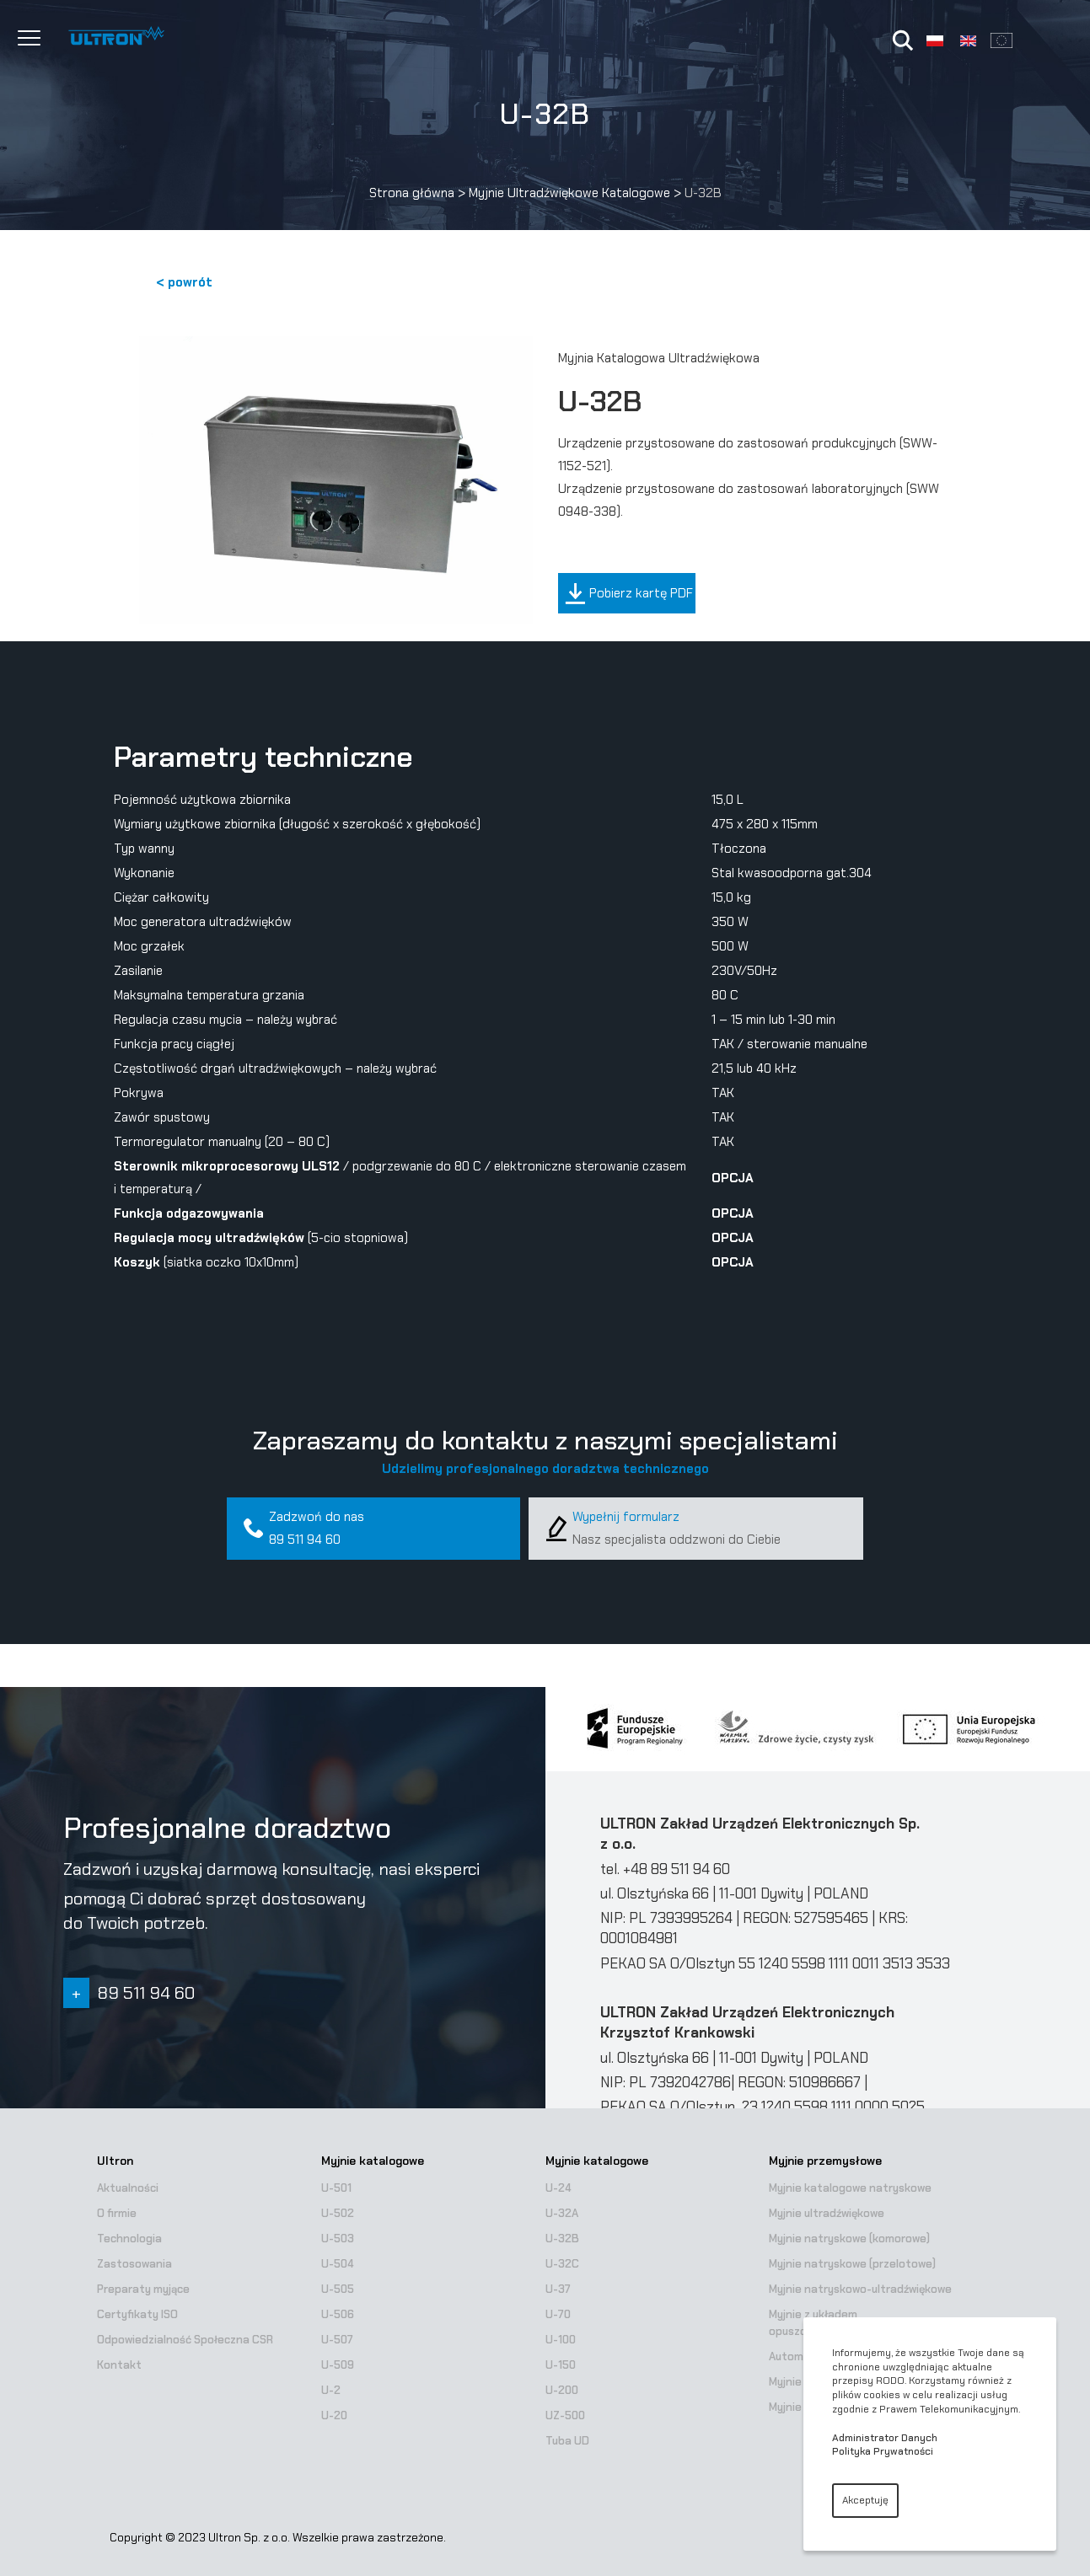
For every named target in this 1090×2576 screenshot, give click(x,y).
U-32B (562, 2238)
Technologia (129, 2238)
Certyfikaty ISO (137, 2314)
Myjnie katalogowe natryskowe (850, 2188)
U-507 (337, 2339)
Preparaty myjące (143, 2289)
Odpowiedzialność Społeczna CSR (185, 2339)
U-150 (560, 2365)
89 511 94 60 (305, 1539)
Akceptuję (865, 2500)
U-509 (337, 2365)
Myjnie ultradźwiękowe (826, 2213)
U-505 (337, 2289)
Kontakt (119, 2365)
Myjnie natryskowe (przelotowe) (852, 2264)
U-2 (331, 2390)
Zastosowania (134, 2264)
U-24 (558, 2188)
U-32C (562, 2264)
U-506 (337, 2314)
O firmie (117, 2213)
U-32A (561, 2213)
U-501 (336, 2188)
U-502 (337, 2213)
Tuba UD (567, 2441)
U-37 (558, 2289)
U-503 (337, 2238)
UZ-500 (565, 2415)
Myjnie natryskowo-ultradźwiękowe (860, 2289)
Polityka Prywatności (882, 2451)
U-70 (558, 2314)
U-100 (560, 2339)
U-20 (334, 2415)
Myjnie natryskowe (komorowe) (849, 2238)
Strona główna (411, 193)
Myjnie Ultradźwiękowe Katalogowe (569, 193)
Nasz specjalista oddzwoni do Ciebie (676, 1539)
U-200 (561, 2390)
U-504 (337, 2264)
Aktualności (127, 2188)
